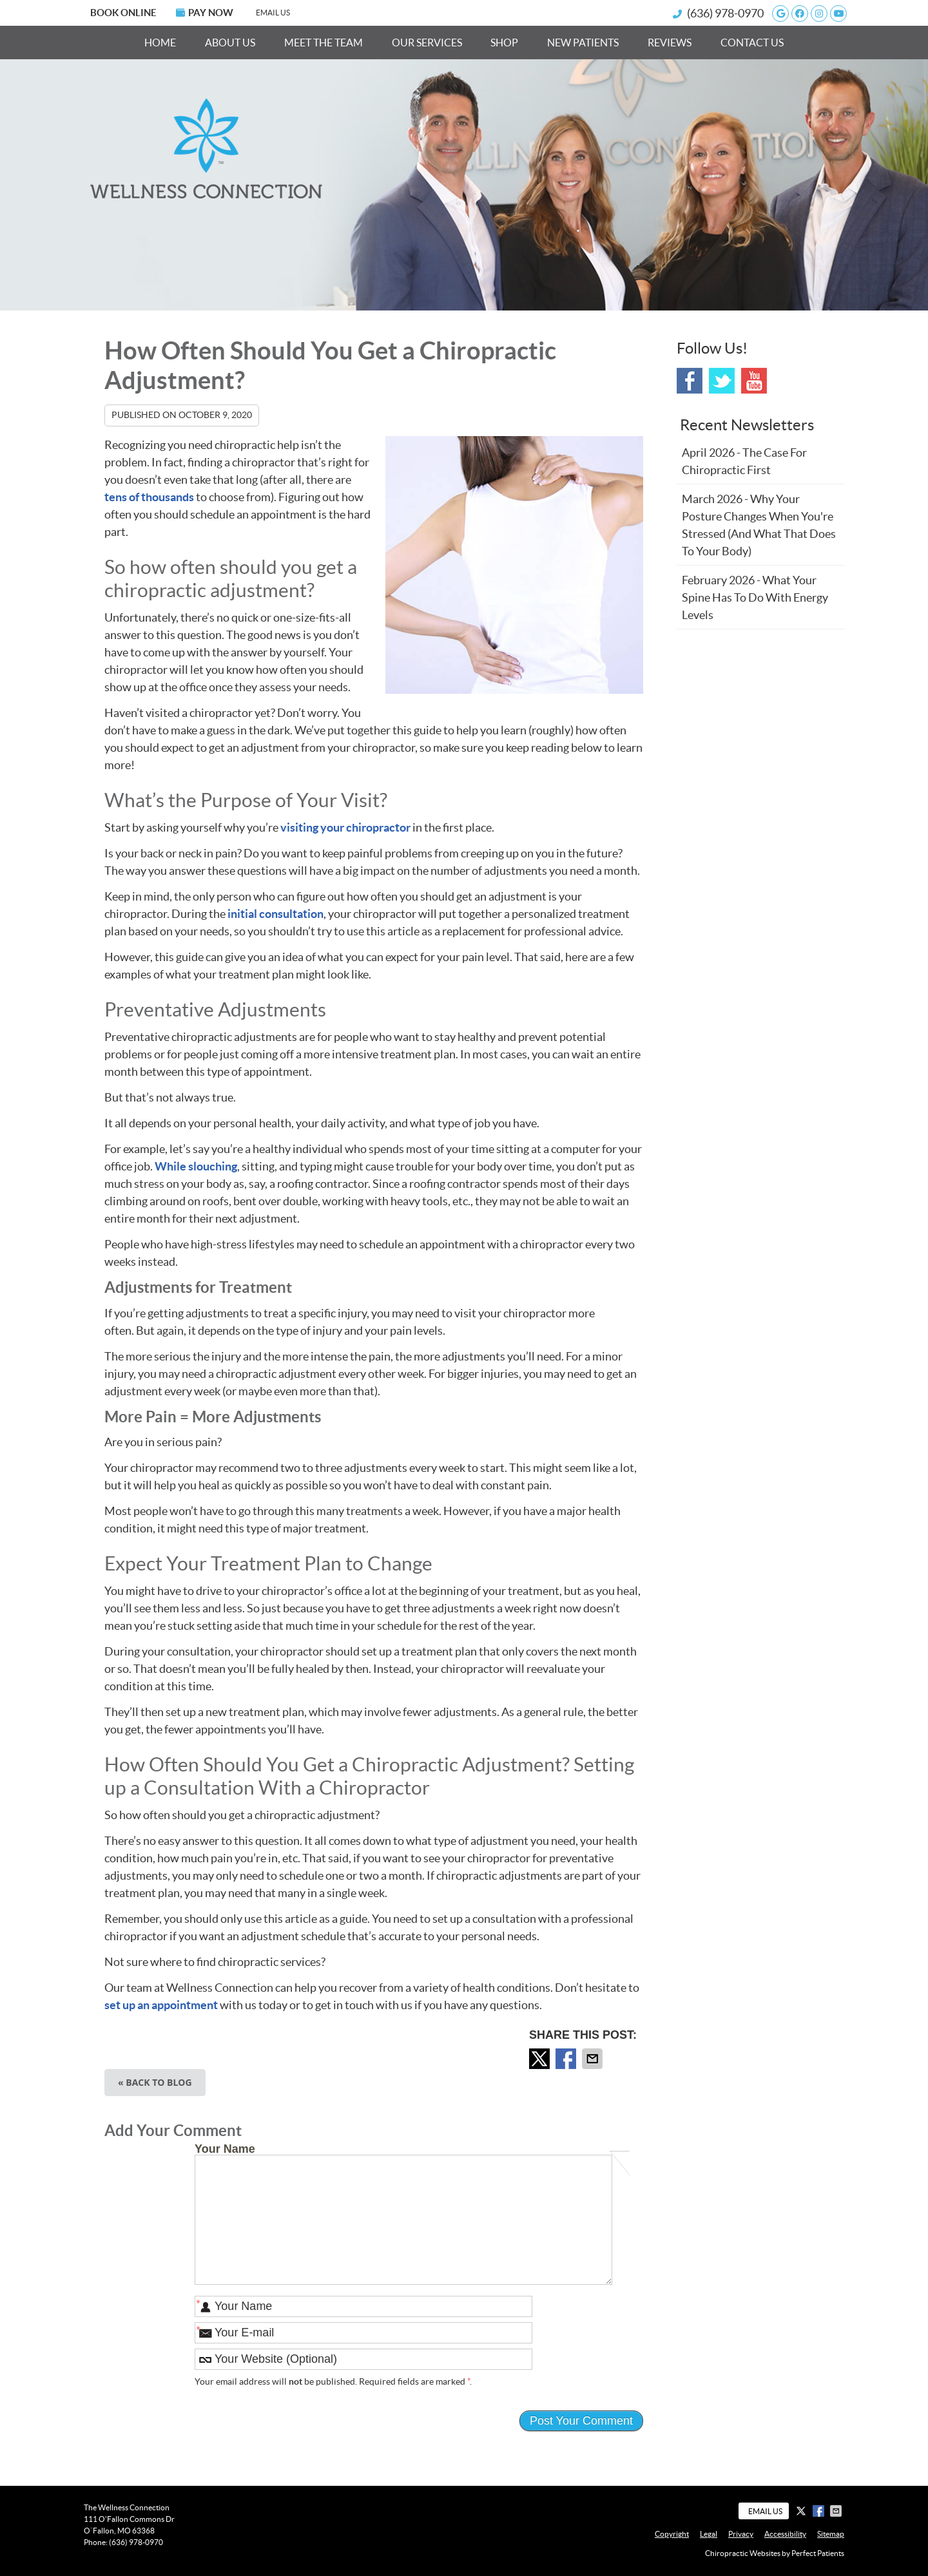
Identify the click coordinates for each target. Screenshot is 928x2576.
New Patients (583, 42)
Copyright (672, 2534)
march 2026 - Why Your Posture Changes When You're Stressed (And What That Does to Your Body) (759, 525)
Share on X (540, 2058)
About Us (230, 42)
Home (160, 42)
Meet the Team (323, 42)
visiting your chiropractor (345, 827)
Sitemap (830, 2534)
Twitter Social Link (722, 381)
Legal (708, 2534)
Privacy (740, 2534)
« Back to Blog (155, 2082)
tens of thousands (149, 497)
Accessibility (785, 2534)
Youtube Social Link (754, 381)
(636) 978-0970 (725, 13)
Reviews (669, 42)
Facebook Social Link (689, 381)
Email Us (273, 12)
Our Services (427, 42)
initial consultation (275, 914)
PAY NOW (204, 12)
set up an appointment (161, 2005)
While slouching (196, 1166)
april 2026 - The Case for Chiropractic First (744, 461)
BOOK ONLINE (123, 12)
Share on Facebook (567, 2058)
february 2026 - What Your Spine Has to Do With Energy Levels (755, 597)
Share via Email (593, 2058)
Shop (504, 42)
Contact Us (752, 42)
